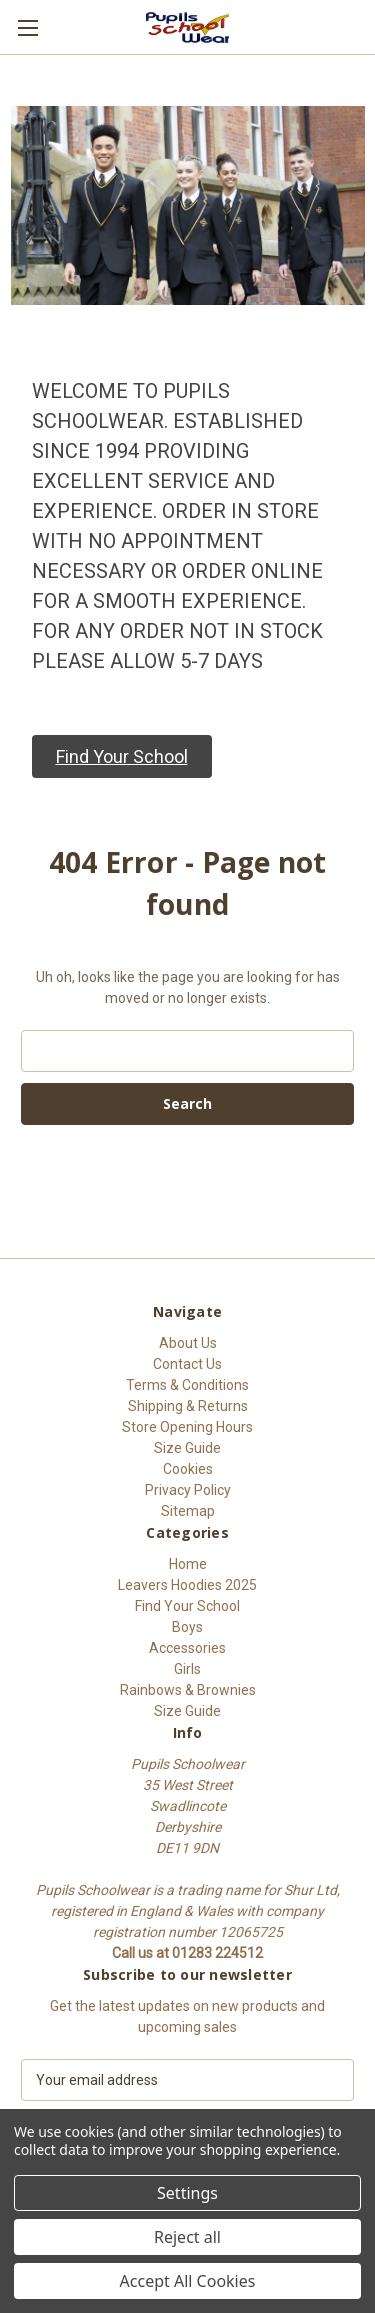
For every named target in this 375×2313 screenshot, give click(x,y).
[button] (122, 756)
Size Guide (187, 1448)
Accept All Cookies (188, 2281)
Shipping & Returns (188, 1406)
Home (188, 1564)
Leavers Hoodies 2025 (187, 1585)
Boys (187, 1627)
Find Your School (187, 1606)
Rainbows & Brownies (188, 1690)
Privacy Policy (188, 1490)
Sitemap (188, 1511)
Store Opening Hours (187, 1427)
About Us (188, 1343)
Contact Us (187, 1364)
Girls (187, 1669)
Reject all (187, 2237)
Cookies (188, 1469)
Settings (187, 2193)
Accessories (187, 1648)
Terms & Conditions (187, 1385)
